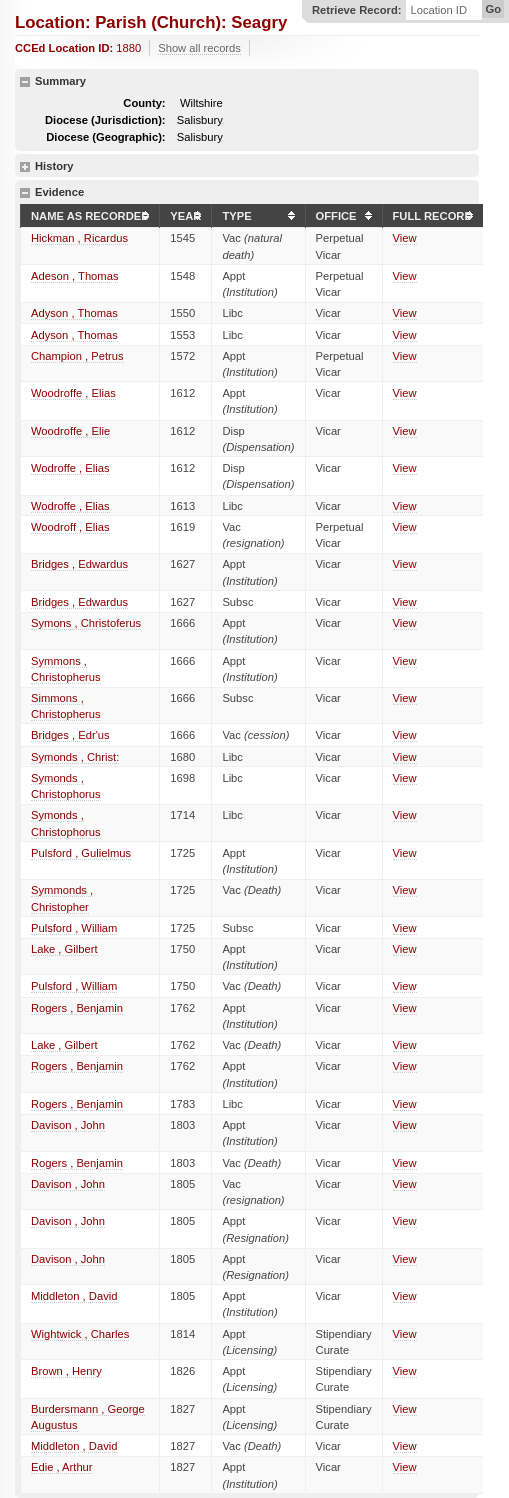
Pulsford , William (74, 928)
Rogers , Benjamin (77, 1008)
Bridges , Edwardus (79, 564)
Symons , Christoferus (86, 623)
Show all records (199, 48)
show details (25, 167)
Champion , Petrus (77, 356)
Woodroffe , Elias (73, 393)
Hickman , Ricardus (79, 238)
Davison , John (68, 1125)
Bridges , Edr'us (70, 735)
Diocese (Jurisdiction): (105, 120)
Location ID (438, 10)
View (405, 238)
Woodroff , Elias (70, 527)
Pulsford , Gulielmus (81, 853)
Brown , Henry (66, 1371)
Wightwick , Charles (80, 1334)
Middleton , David (74, 1296)
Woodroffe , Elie (70, 431)
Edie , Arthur (62, 1467)
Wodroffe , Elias (70, 468)
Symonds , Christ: (75, 757)
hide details (25, 82)
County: (144, 103)
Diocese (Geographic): (105, 137)
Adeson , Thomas (74, 276)
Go (493, 9)
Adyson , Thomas (74, 313)
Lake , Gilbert (64, 949)
